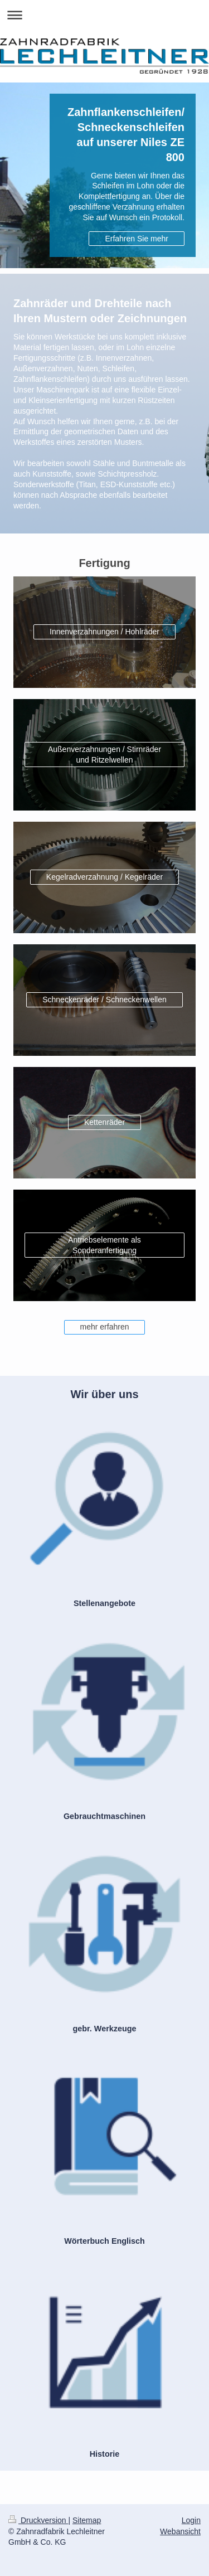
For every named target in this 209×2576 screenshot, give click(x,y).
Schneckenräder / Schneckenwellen (104, 999)
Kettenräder (104, 1122)
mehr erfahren (104, 1326)
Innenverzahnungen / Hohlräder (104, 631)
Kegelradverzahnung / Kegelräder (104, 876)
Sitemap (86, 2520)
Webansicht (180, 2531)
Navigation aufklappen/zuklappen (104, 15)
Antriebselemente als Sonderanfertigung (104, 1245)
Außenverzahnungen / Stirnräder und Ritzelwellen (104, 754)
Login (191, 2520)
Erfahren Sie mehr (136, 238)
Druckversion (38, 2520)
